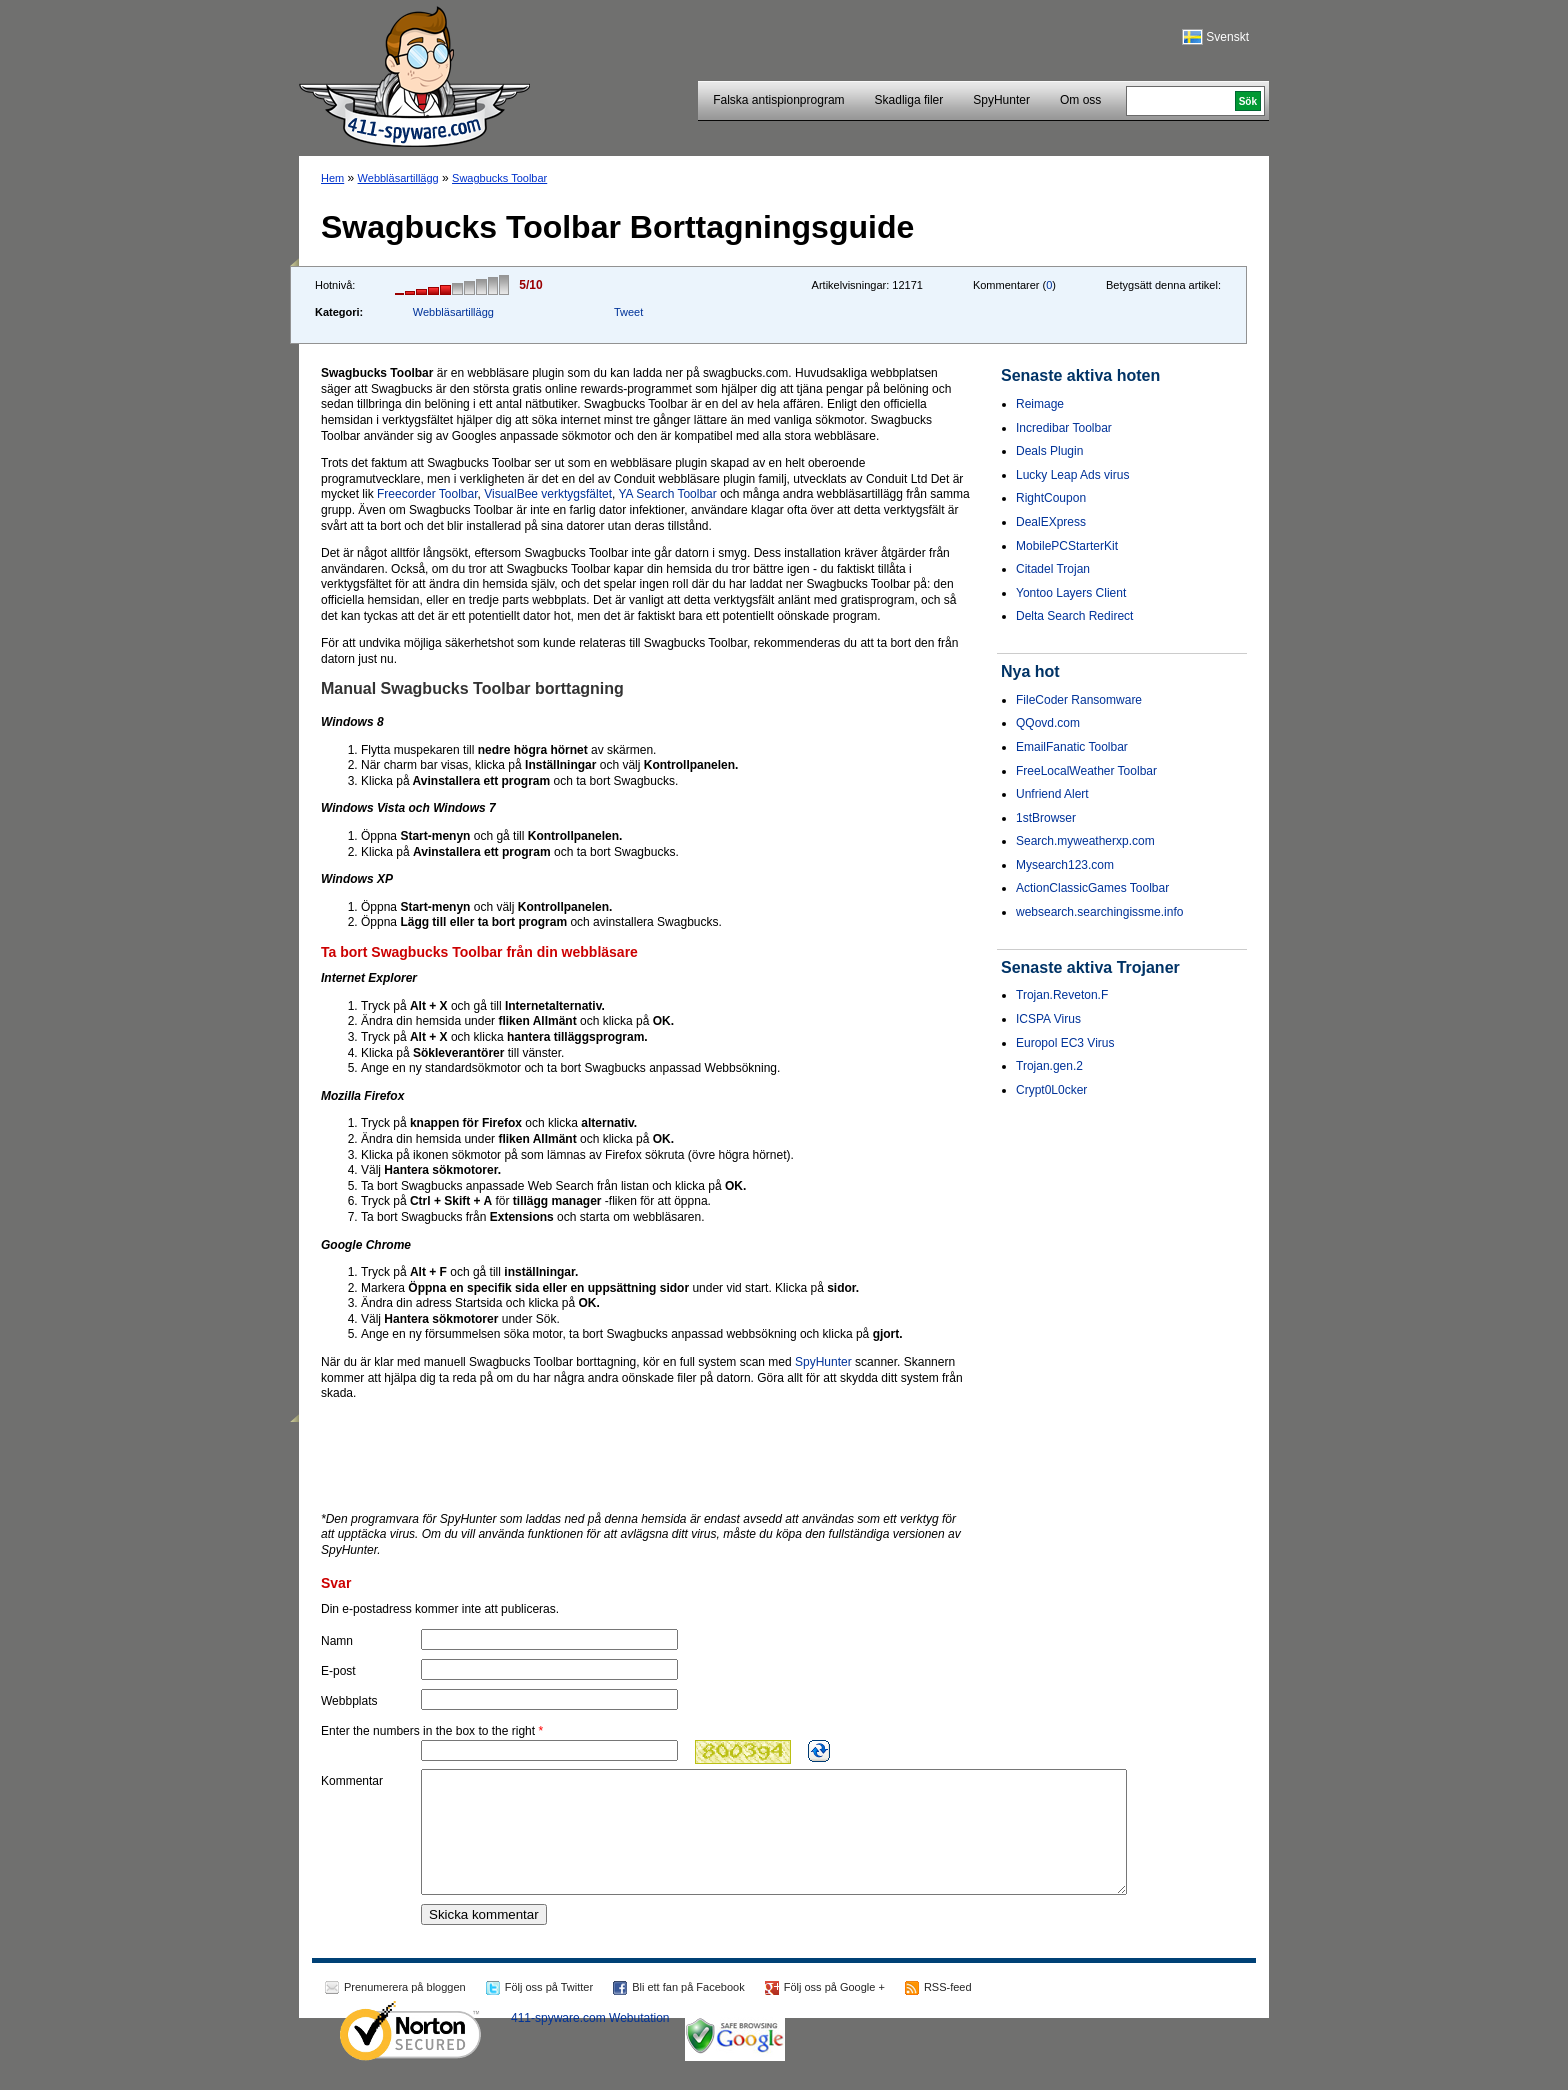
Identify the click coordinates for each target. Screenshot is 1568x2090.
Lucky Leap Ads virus (1072, 475)
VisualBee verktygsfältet (548, 494)
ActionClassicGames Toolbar (1092, 888)
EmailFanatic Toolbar (1072, 747)
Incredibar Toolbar (1064, 428)
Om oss (1080, 100)
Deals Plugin (1049, 451)
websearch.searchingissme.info (1099, 912)
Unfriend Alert (1052, 794)
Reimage (1040, 404)
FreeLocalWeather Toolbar (1086, 771)
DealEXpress (1051, 522)
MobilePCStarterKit (1067, 546)
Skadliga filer (909, 100)
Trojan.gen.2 (1049, 1066)
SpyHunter (1001, 100)
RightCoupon (1051, 498)
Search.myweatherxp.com (1085, 841)
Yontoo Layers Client (1071, 593)
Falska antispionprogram (778, 100)
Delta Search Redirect (1074, 616)
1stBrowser (1046, 818)
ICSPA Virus (1048, 1019)
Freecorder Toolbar (427, 494)
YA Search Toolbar (668, 494)
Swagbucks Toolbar (499, 178)
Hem (332, 178)
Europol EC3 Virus (1065, 1043)
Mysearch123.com (1065, 865)
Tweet (628, 312)
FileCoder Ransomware (1079, 700)
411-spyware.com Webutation (590, 2042)
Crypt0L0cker (1051, 1090)
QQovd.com (1048, 723)
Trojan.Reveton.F (1062, 995)
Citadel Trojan (1053, 569)
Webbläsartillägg (398, 178)
